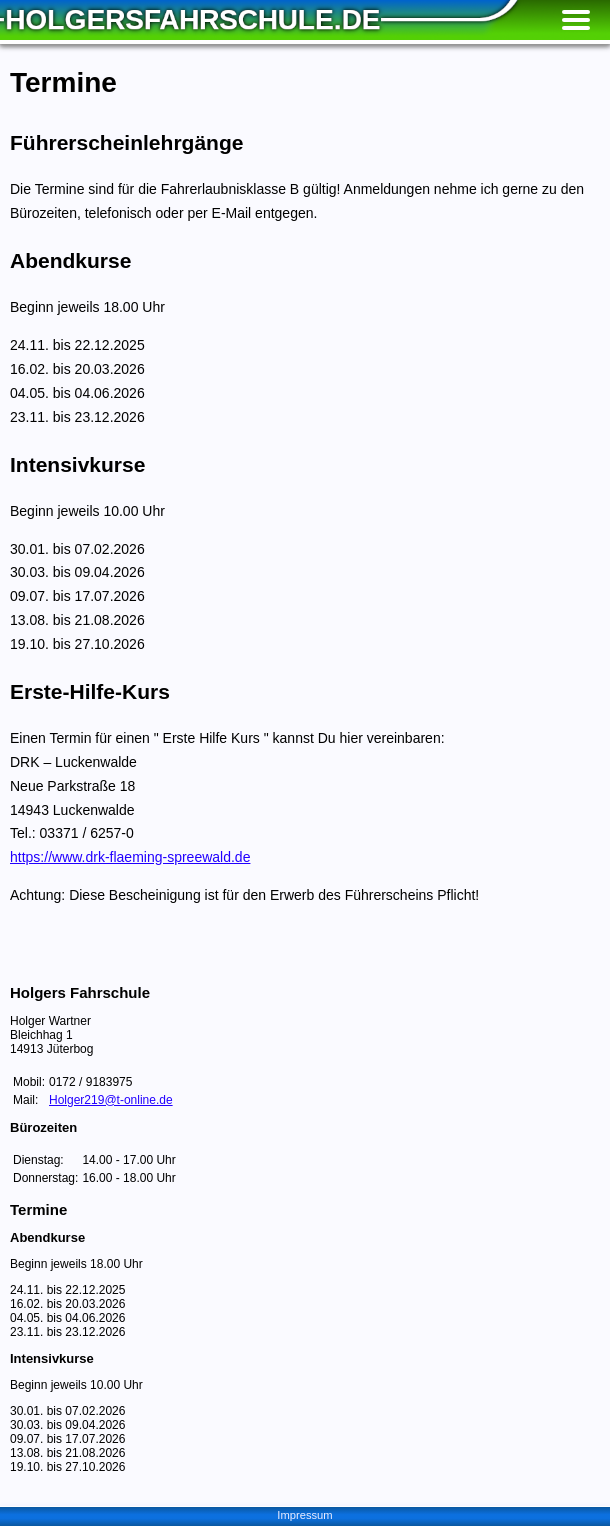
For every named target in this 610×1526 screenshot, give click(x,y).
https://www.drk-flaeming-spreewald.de (130, 857)
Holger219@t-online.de (111, 1100)
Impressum (304, 1515)
